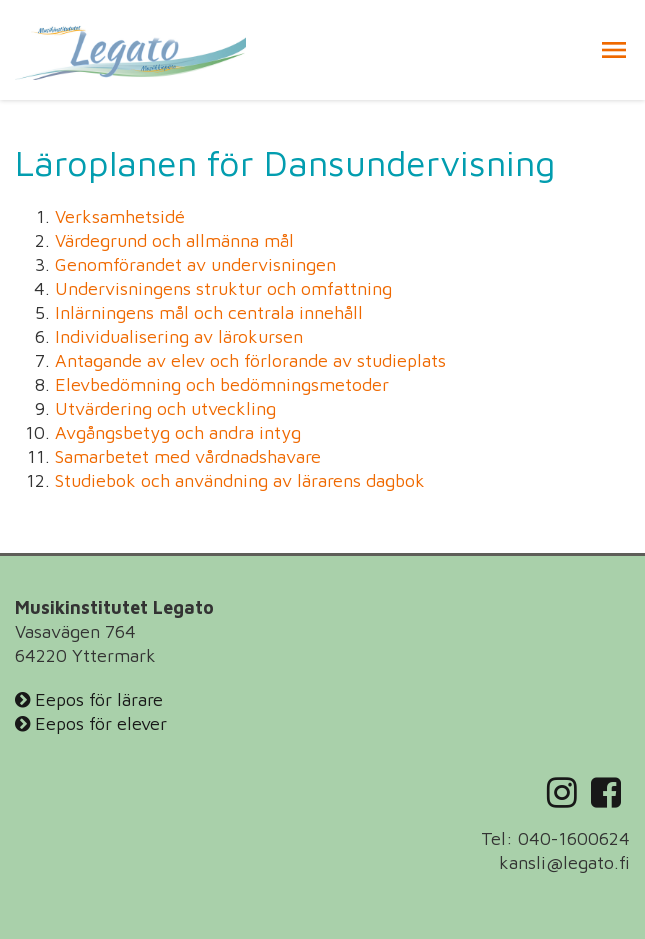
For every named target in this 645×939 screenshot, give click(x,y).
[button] (614, 50)
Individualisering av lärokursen (179, 336)
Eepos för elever (91, 723)
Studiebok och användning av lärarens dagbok (240, 480)
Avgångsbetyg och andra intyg (178, 432)
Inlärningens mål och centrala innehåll (209, 312)
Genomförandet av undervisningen (195, 264)
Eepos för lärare (89, 699)
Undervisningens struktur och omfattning (223, 288)
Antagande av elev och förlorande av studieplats (250, 360)
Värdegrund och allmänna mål (174, 240)
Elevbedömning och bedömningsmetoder (222, 384)
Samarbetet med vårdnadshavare (188, 456)
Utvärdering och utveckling (165, 408)
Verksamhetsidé (120, 216)
